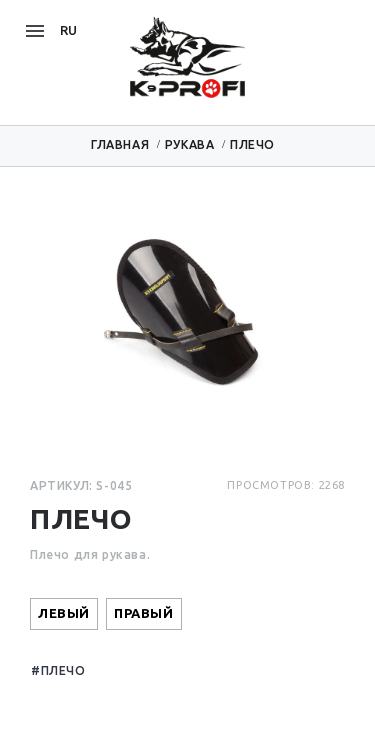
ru (68, 30)
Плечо (63, 670)
